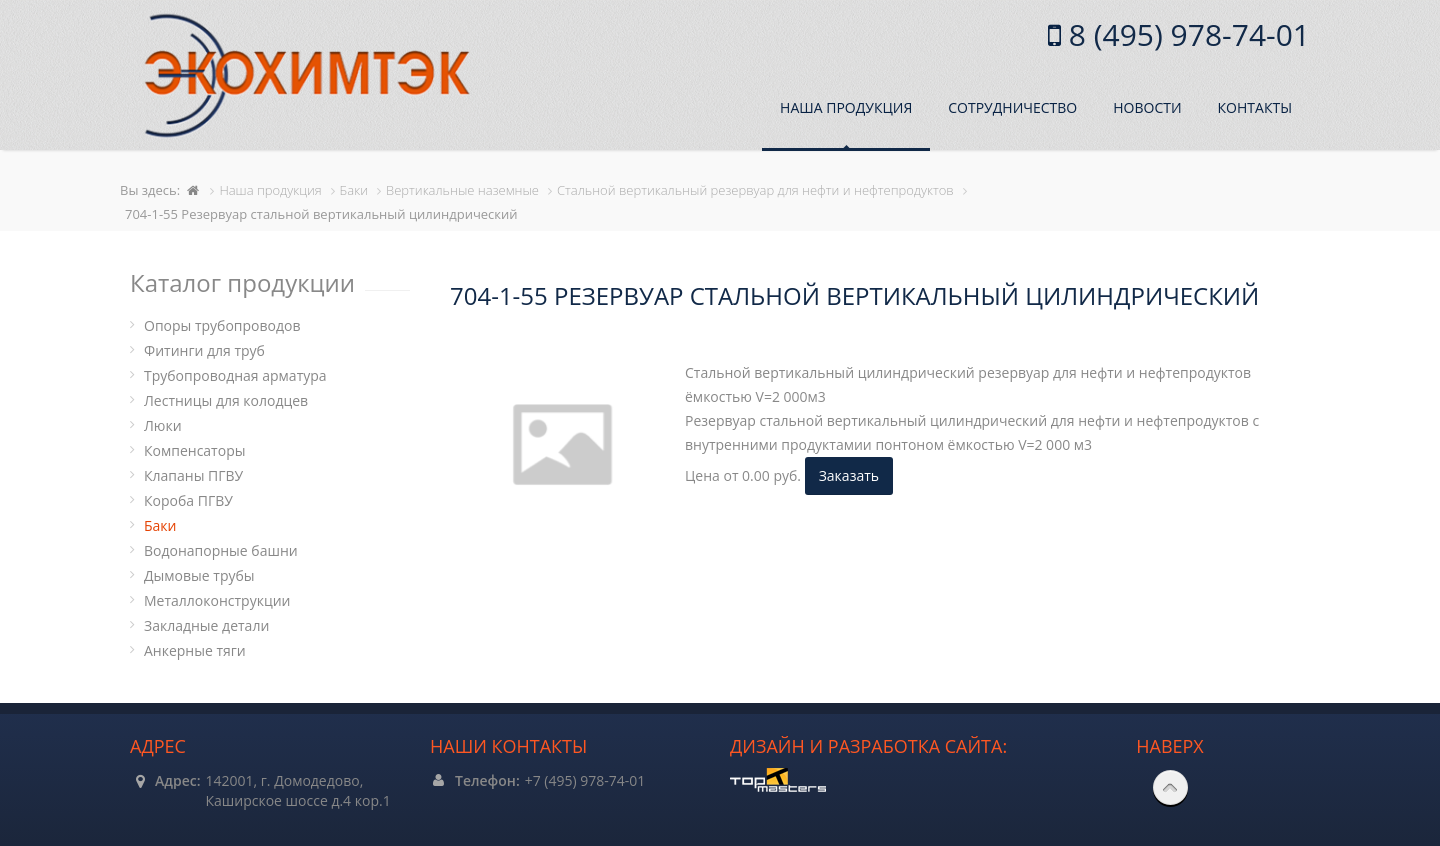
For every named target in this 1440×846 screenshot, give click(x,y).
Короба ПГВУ (188, 500)
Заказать (849, 475)
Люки (163, 425)
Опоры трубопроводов (222, 325)
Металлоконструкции (217, 600)
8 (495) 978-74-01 (1185, 34)
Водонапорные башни (221, 550)
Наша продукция (846, 107)
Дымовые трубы (199, 575)
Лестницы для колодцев (226, 400)
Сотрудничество (1012, 107)
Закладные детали (206, 625)
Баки (160, 525)
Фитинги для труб (204, 350)
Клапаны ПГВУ (193, 475)
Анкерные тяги (195, 650)
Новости (1147, 107)
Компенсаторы (194, 450)
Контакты (1255, 107)
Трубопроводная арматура (235, 375)
